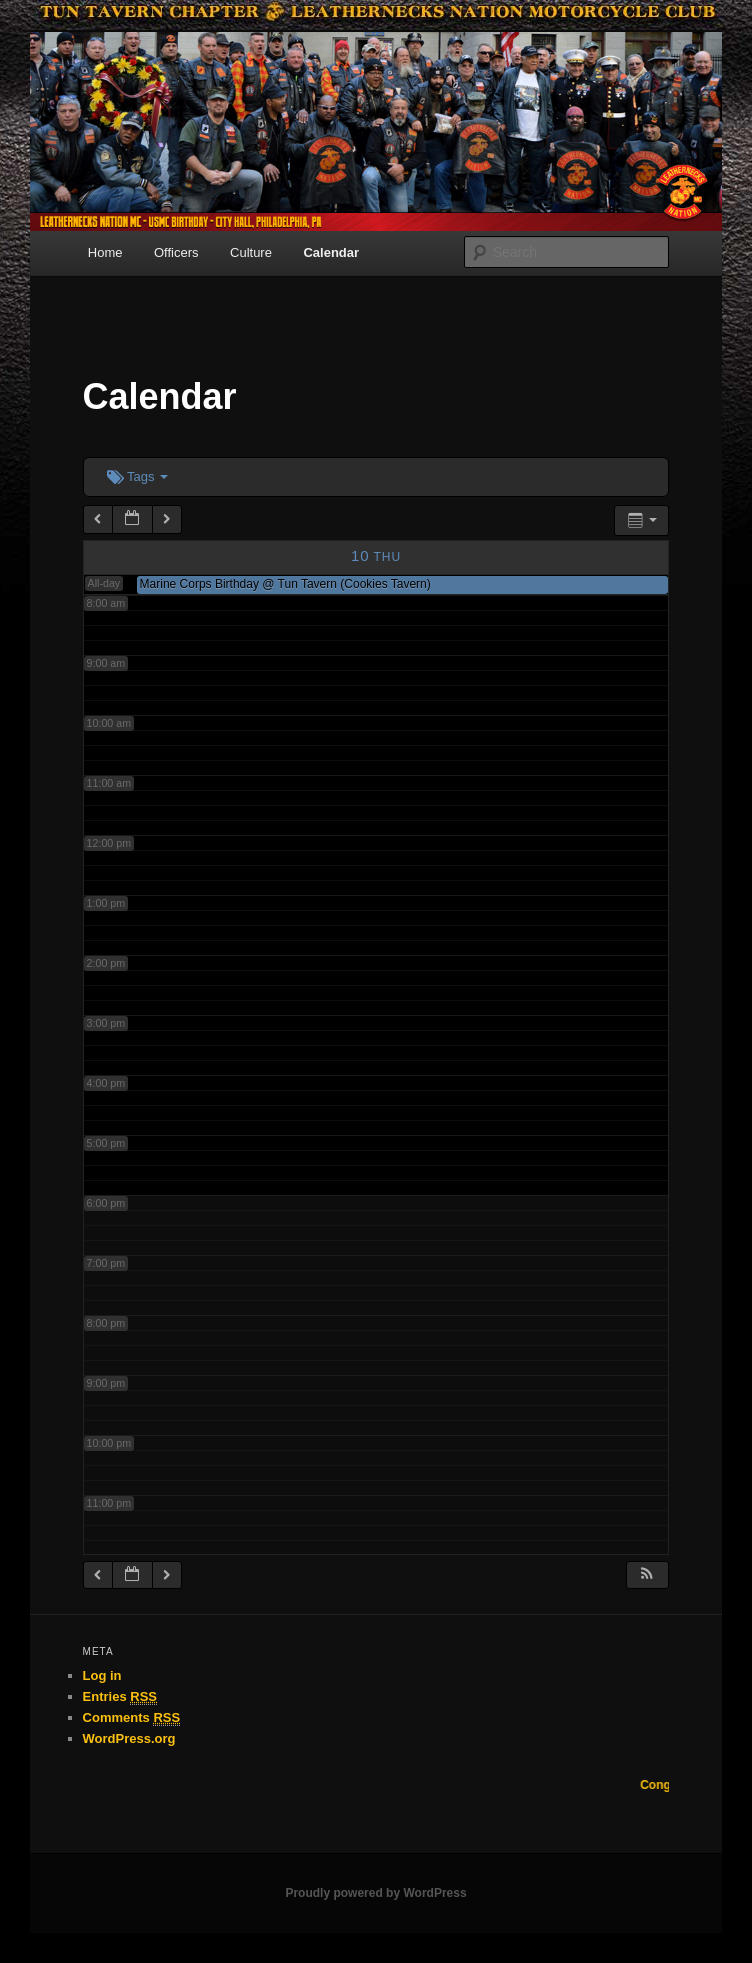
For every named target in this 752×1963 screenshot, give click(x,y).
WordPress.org (129, 1738)
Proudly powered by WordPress (375, 1893)
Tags (137, 476)
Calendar (331, 252)
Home (105, 252)
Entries (120, 1697)
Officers (176, 252)
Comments (132, 1718)
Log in (102, 1675)
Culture (251, 252)
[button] (647, 1575)
